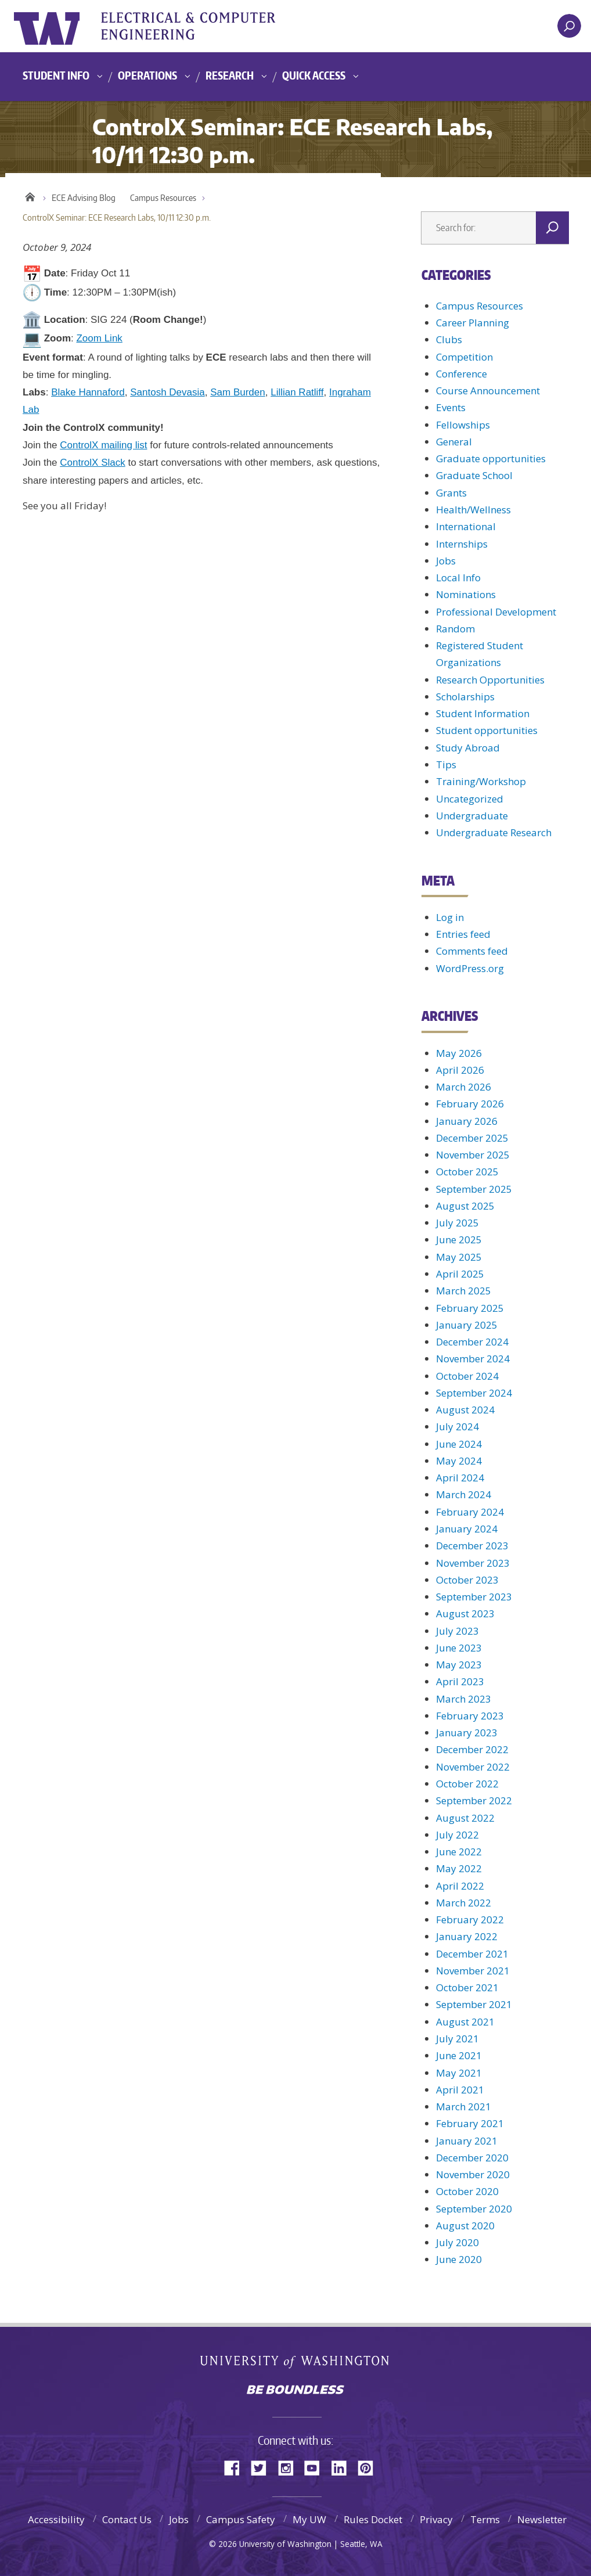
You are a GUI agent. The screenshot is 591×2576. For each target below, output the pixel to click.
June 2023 (459, 1647)
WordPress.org (470, 968)
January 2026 (467, 1121)
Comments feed (472, 951)
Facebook (236, 2467)
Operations (147, 75)
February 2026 (470, 1103)
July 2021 (457, 2038)
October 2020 (467, 2191)
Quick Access (313, 75)
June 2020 (459, 2259)
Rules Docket (373, 2519)
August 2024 (465, 1409)
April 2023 (460, 1681)
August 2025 (465, 1206)
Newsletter (542, 2519)
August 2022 (465, 1818)
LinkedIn (343, 2467)
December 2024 (472, 1341)
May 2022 (459, 1868)
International (466, 526)
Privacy (436, 2519)
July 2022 (457, 1834)
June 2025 (459, 1239)
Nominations (466, 594)
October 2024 (467, 1376)
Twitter (263, 2467)
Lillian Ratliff (297, 392)
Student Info (56, 75)
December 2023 (472, 1545)
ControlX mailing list (103, 445)
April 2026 (460, 1070)
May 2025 (459, 1257)
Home (30, 195)
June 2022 (459, 1851)
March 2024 (463, 1494)
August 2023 (465, 1613)
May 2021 (459, 2072)
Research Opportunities (490, 679)
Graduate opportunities (491, 458)
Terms (485, 2519)
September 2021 (474, 2004)
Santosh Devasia (167, 392)
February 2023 (470, 1715)
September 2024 (474, 1392)
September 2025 (474, 1189)
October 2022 (467, 1783)
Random (455, 628)
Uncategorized (469, 798)
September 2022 (474, 1800)
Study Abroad (468, 747)
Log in (450, 917)
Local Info (458, 577)
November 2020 (473, 2174)
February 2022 (470, 1919)
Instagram (290, 2467)
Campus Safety (240, 2519)
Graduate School (474, 475)
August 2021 (465, 2021)
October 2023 (467, 1579)
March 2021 (463, 2106)
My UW (309, 2519)
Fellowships (463, 424)
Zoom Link (99, 338)
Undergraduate (472, 815)
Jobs (446, 560)
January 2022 (467, 1936)
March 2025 (463, 1290)
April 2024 (460, 1477)
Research (230, 75)
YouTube (316, 2467)
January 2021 (467, 2140)
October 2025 (467, 1171)
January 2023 (467, 1732)
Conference (461, 373)
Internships (462, 544)
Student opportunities (487, 730)
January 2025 (467, 1325)
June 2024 (459, 1444)
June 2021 (459, 2055)
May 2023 (459, 1664)
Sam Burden (237, 392)
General (454, 441)
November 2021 (473, 1970)
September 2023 (474, 1596)
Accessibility (56, 2519)
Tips (446, 764)
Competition (464, 357)
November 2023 (473, 1563)
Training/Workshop (481, 781)
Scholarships (465, 696)
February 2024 (470, 1512)
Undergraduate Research (494, 832)
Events (451, 407)
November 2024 (473, 1358)
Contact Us (127, 2519)
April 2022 (460, 1886)
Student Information (482, 713)
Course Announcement (488, 390)
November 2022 (473, 1766)
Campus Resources (163, 197)
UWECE (200, 26)
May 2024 (459, 1460)
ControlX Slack (92, 462)
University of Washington (61, 26)
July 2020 (457, 2242)
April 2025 (460, 1273)
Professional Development (496, 611)
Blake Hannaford (88, 392)
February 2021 (470, 2123)
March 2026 (463, 1086)
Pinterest (370, 2467)
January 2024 (467, 1528)
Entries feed (463, 934)
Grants (451, 492)
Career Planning (472, 322)
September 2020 (474, 2208)
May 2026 (459, 1053)
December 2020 (472, 2157)
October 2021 (467, 1987)
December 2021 (472, 1953)
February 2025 (470, 1308)
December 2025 (472, 1138)
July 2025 (457, 1222)
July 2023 (457, 1631)
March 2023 (463, 1699)
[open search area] (569, 26)
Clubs (449, 339)
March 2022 (463, 1902)
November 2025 (473, 1154)
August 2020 (465, 2225)
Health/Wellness (473, 509)
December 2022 (472, 1749)
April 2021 (460, 2089)
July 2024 (457, 1426)
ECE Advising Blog (84, 197)
